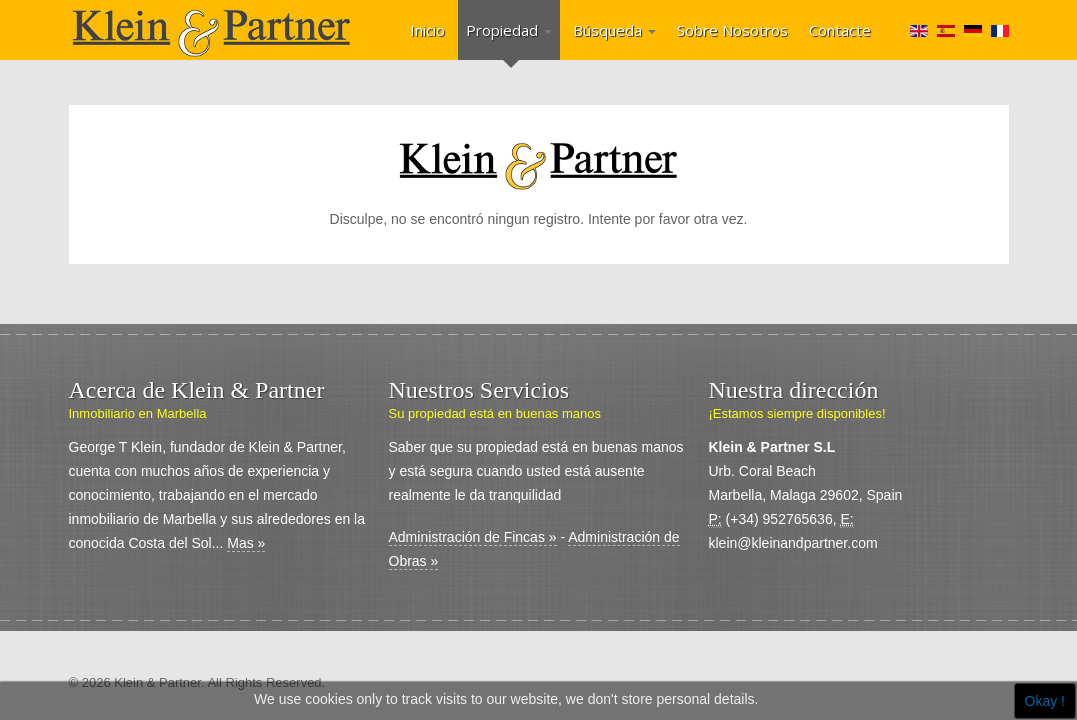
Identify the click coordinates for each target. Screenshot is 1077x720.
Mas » (246, 543)
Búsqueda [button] (614, 30)
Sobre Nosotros (732, 30)
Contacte (840, 30)
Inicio (427, 30)
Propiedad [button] (509, 30)
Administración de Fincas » (473, 537)
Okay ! (1045, 701)
